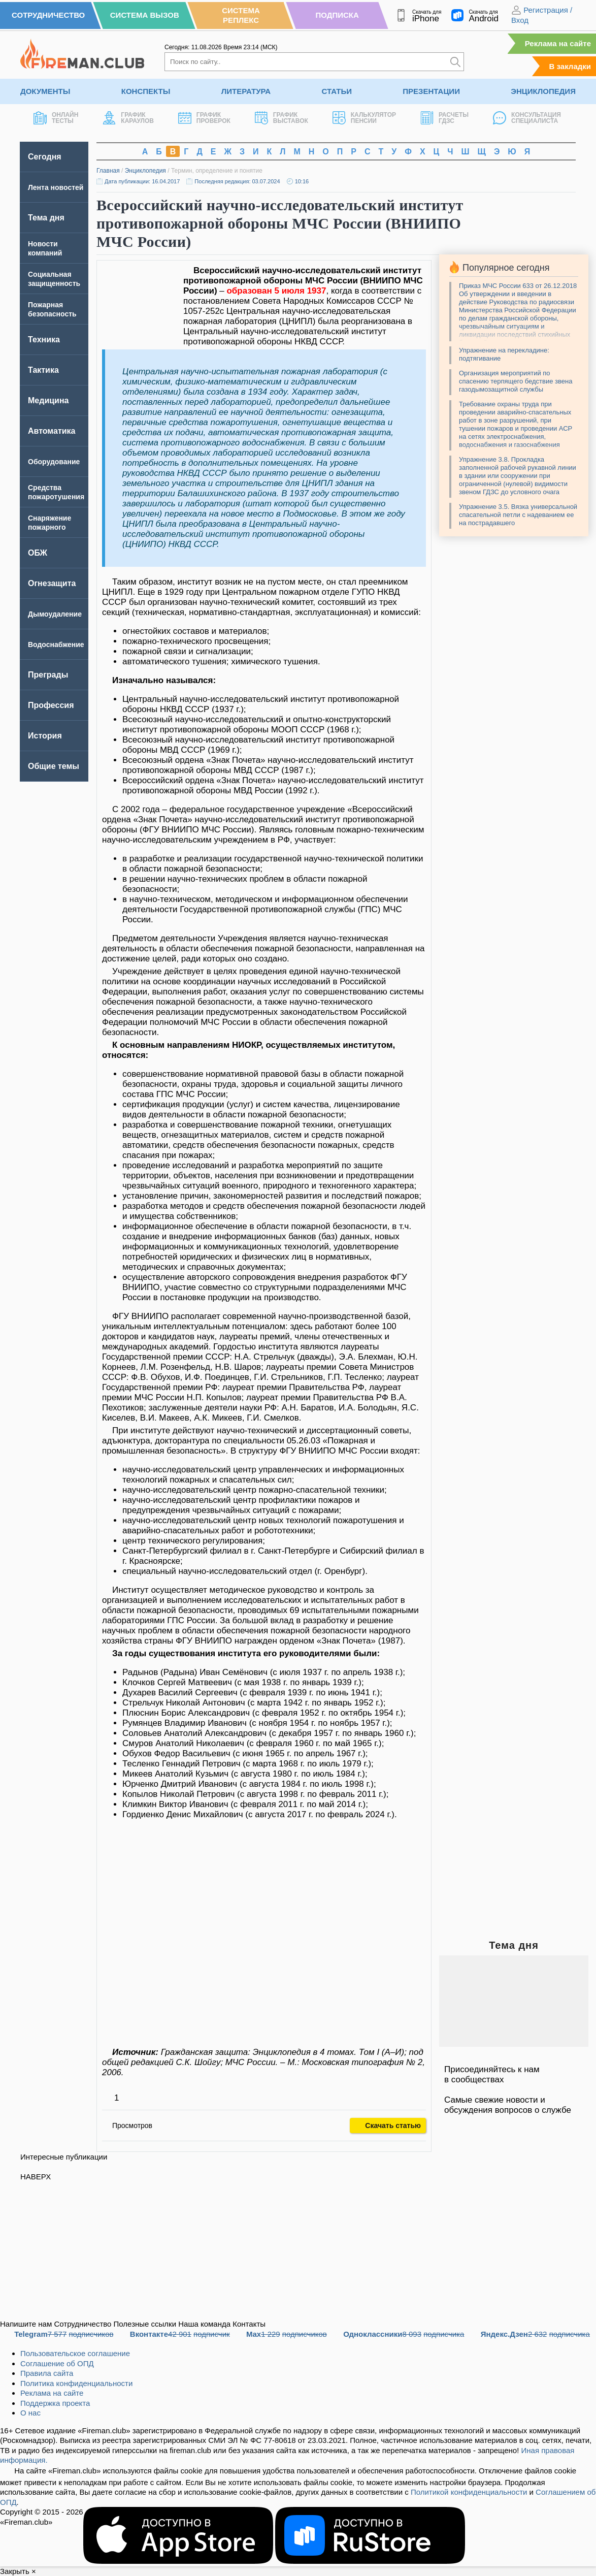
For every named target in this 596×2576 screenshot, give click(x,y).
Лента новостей (55, 187)
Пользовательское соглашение (75, 2353)
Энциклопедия (543, 91)
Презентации (431, 91)
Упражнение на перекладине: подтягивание (504, 354)
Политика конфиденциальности (76, 2383)
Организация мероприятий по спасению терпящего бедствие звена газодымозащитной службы (515, 381)
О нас (30, 2412)
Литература (246, 91)
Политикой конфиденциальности (469, 2492)
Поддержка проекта (55, 2403)
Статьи (336, 91)
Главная (108, 170)
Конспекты (146, 91)
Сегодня (44, 156)
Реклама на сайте (558, 43)
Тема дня (46, 217)
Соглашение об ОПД (57, 2363)
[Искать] (455, 62)
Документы (45, 91)
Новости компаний (45, 248)
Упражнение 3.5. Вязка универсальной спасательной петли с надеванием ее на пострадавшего (518, 515)
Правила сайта (46, 2373)
